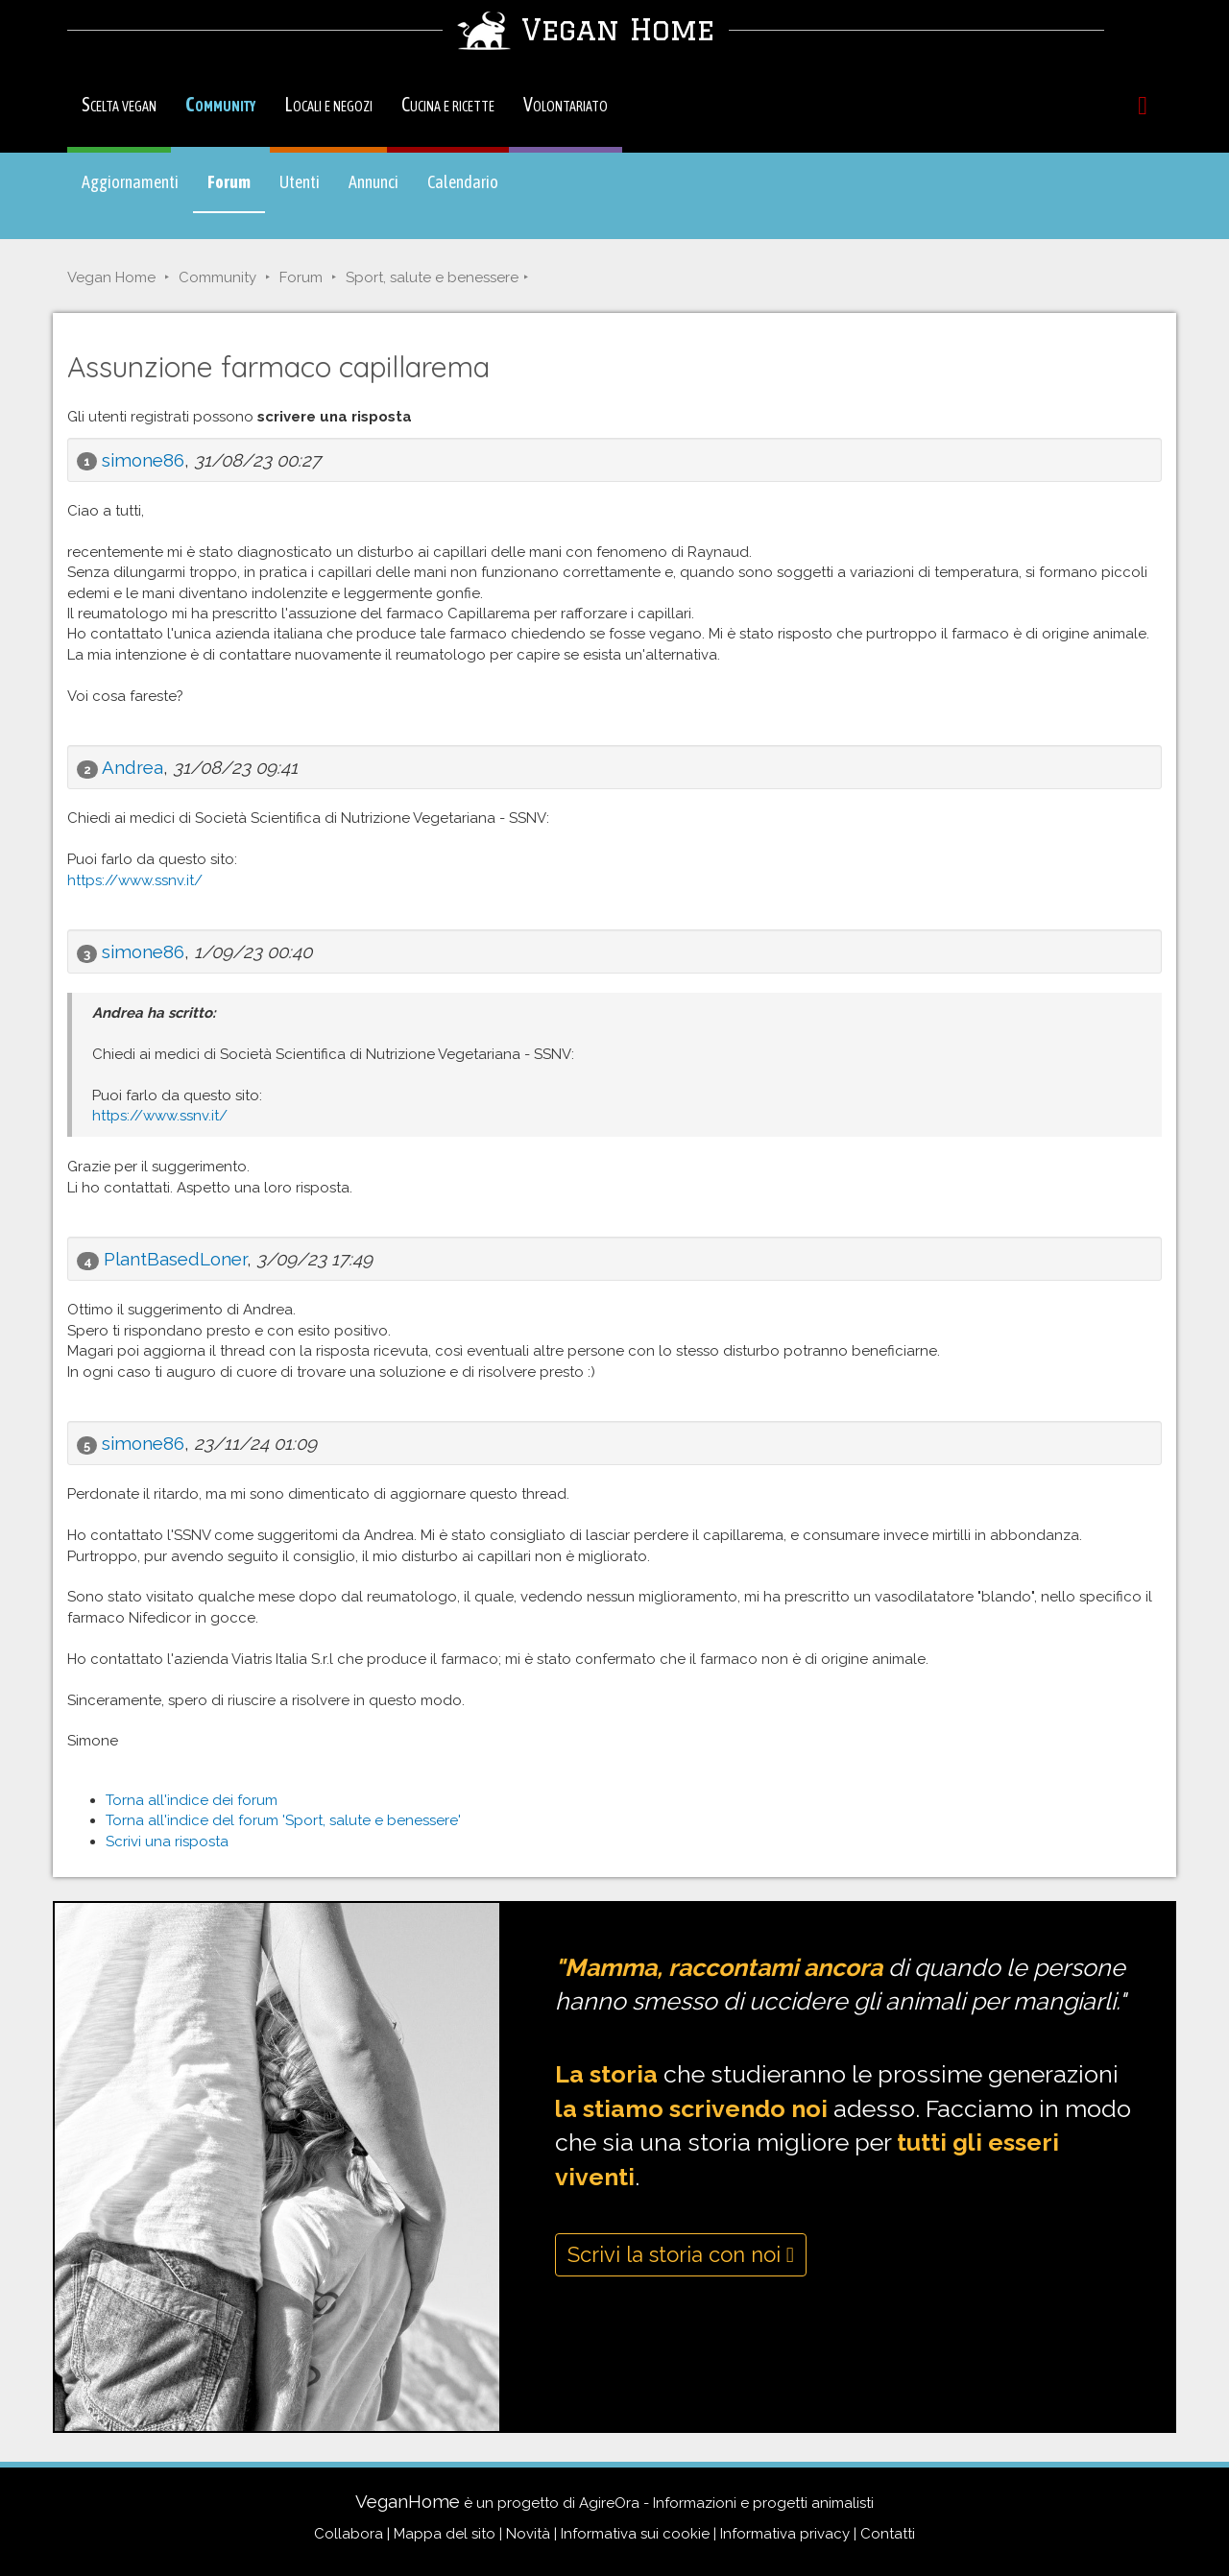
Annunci (373, 182)
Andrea (132, 767)
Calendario (462, 182)
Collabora (348, 2533)
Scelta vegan (119, 104)
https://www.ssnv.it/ (135, 880)
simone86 (143, 459)
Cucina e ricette (447, 104)
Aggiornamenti (130, 182)
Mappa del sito (444, 2533)
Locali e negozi (328, 104)
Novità (528, 2533)
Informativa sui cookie (635, 2533)
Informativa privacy (785, 2533)
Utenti (299, 182)
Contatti (887, 2533)
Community (220, 104)
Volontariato (565, 104)
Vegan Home (111, 277)
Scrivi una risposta (167, 1841)
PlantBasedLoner (175, 1258)
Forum (236, 191)
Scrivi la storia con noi (680, 2254)
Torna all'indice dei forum (191, 1800)
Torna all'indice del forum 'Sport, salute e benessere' (283, 1820)
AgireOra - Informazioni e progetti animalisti (726, 2503)
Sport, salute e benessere (432, 277)
